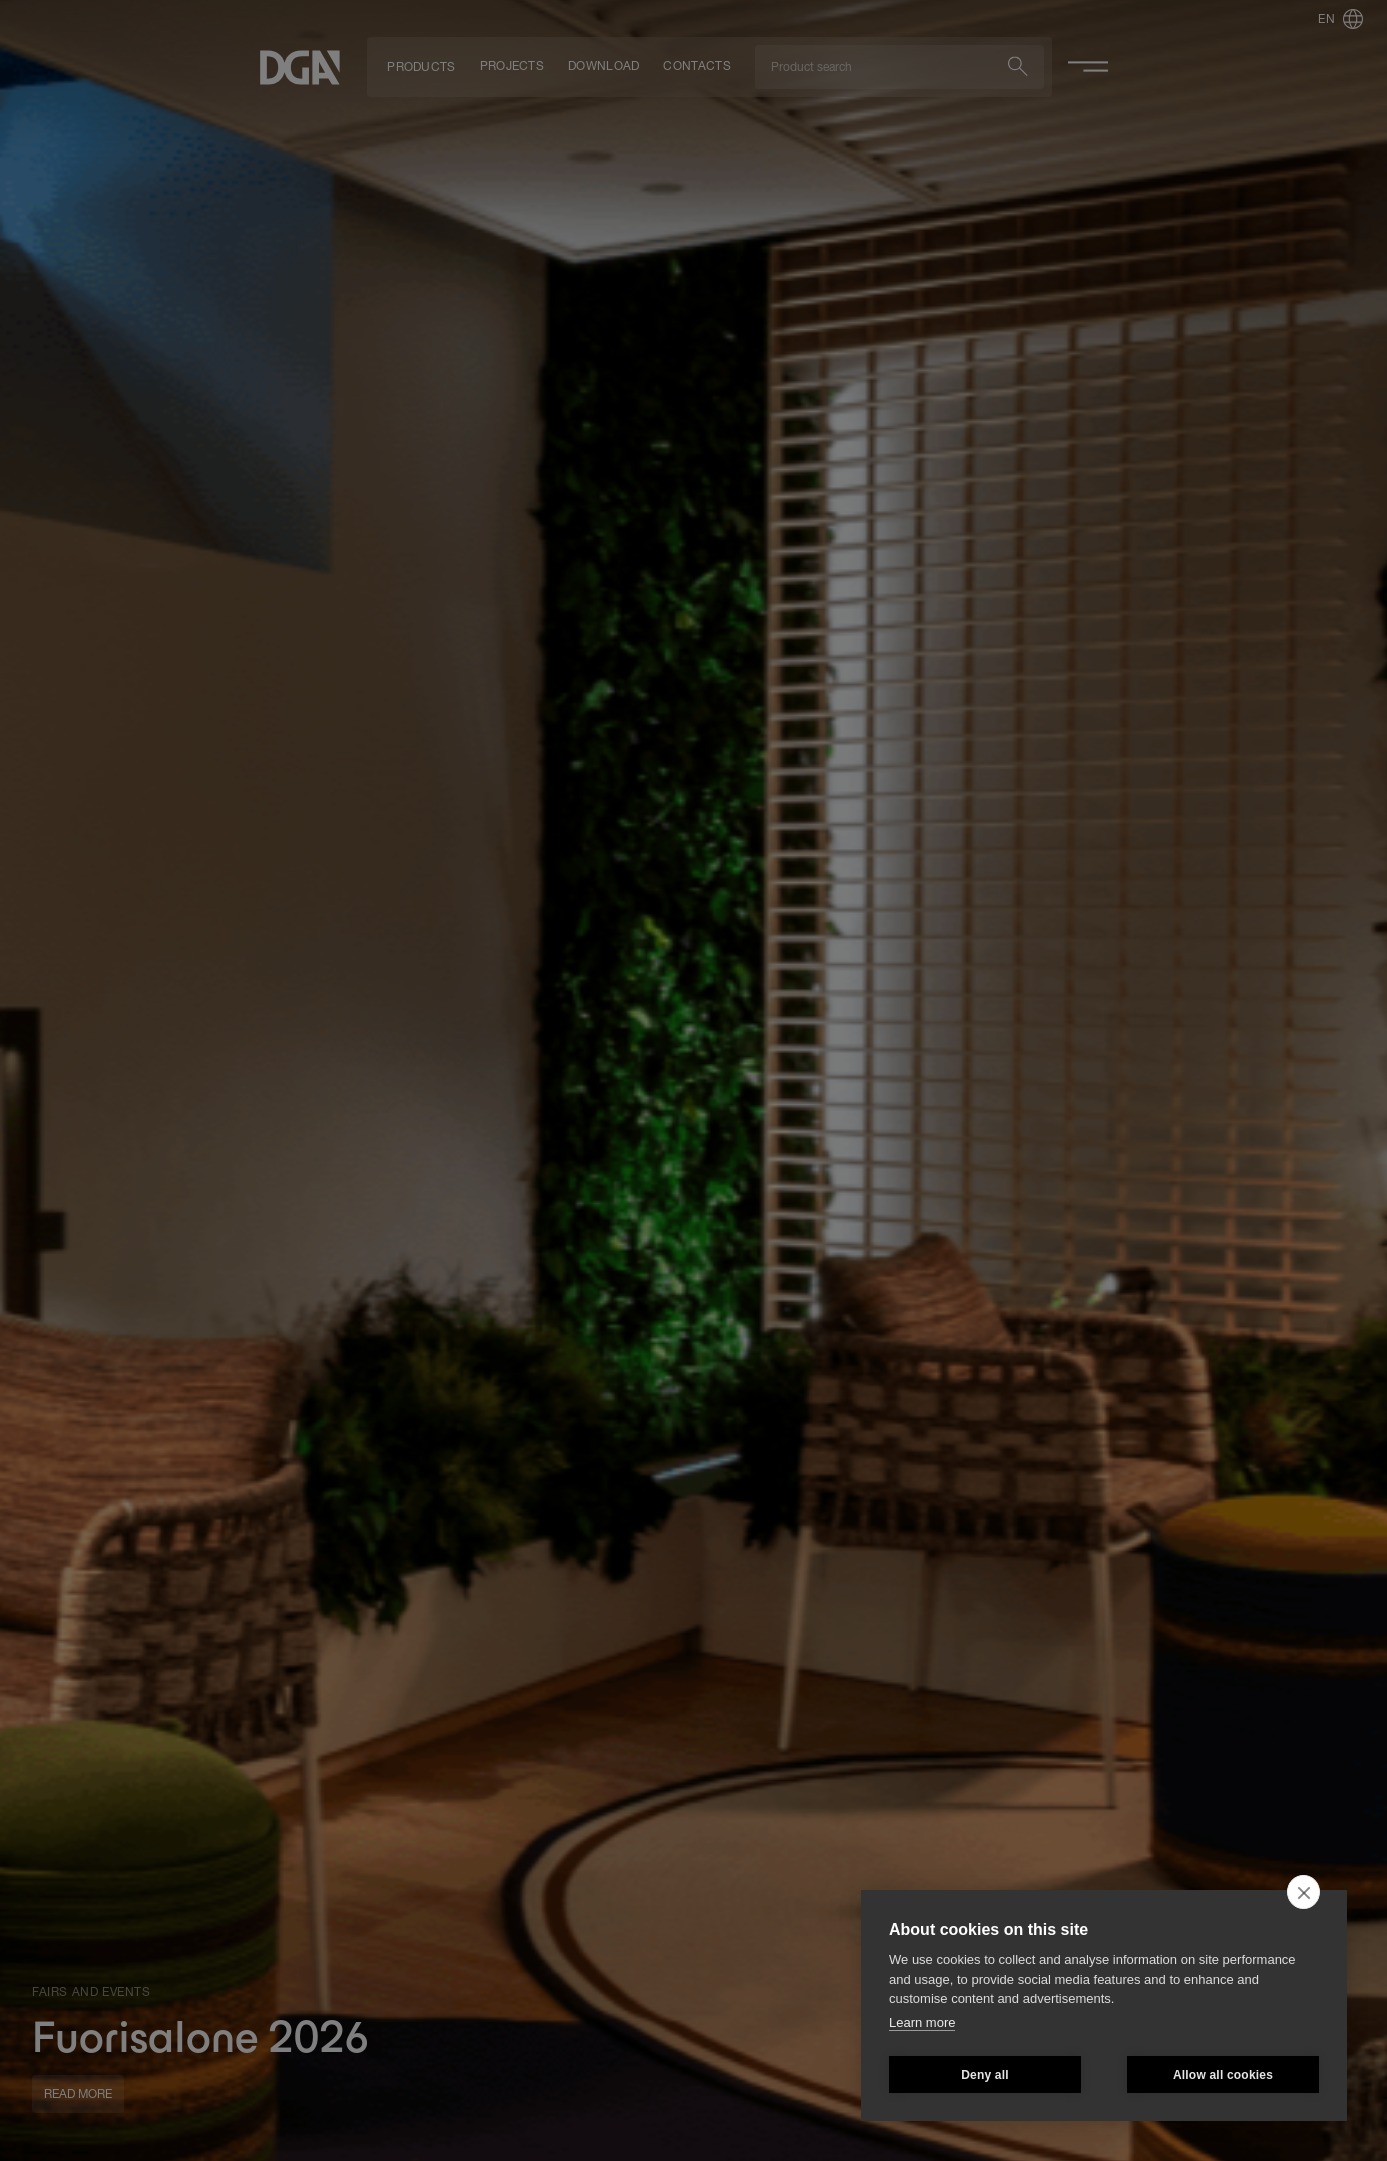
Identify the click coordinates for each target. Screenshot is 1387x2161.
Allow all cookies (1223, 2075)
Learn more (922, 2022)
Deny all (985, 2075)
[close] (1303, 1892)
